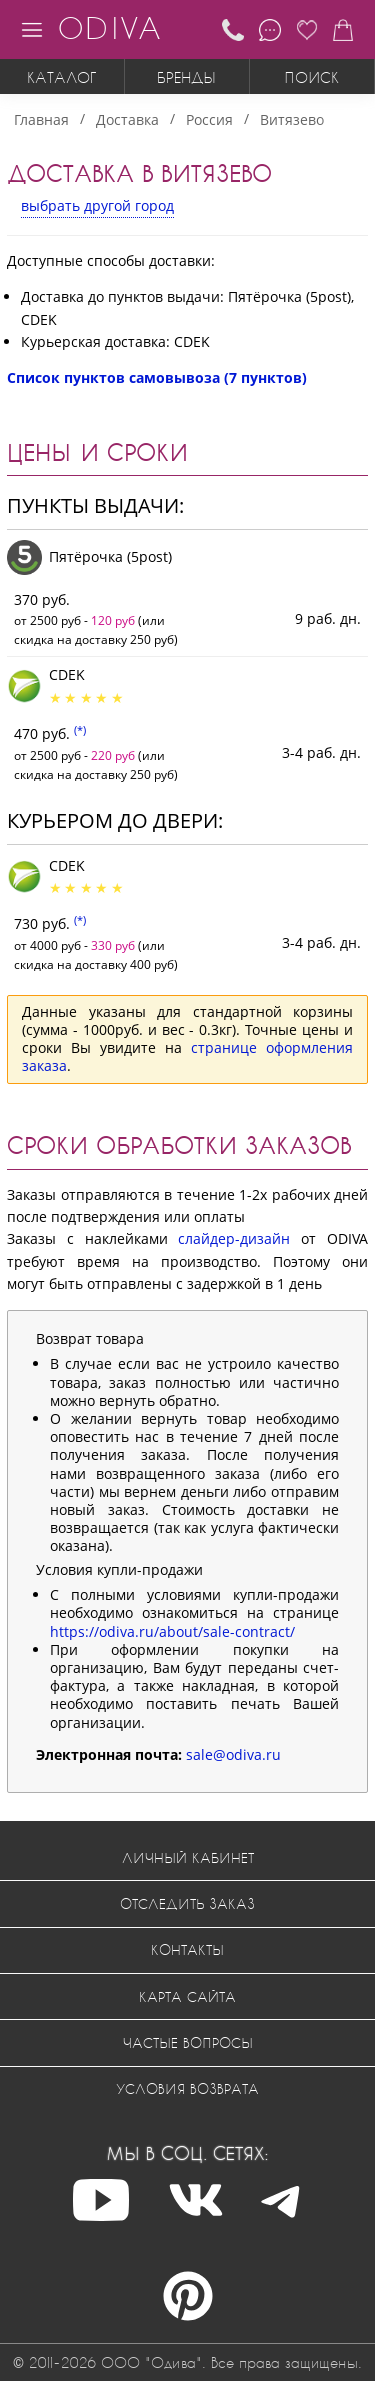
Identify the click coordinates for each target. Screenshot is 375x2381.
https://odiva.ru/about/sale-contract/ (172, 1631)
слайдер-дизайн (234, 1238)
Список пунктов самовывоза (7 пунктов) (157, 377)
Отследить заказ (187, 1903)
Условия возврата (187, 2088)
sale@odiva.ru (233, 1754)
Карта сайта (187, 1996)
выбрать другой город (97, 205)
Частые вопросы (188, 2042)
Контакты (187, 1949)
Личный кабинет (188, 1857)
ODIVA (109, 27)
